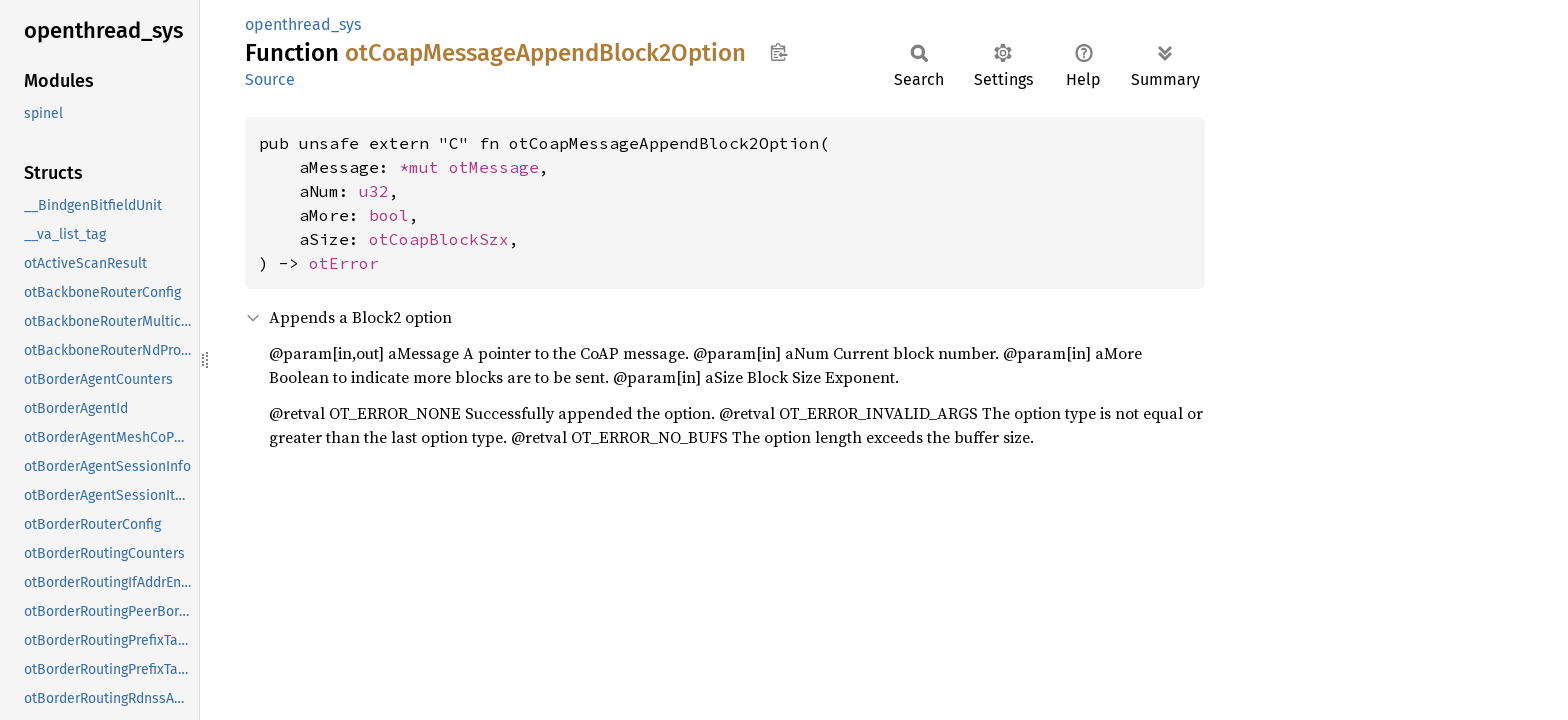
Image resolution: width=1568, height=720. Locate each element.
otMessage (494, 167)
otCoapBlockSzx (439, 239)
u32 (374, 191)
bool (389, 215)
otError (344, 263)
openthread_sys (303, 24)
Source (270, 79)
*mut (424, 167)
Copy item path (778, 52)
